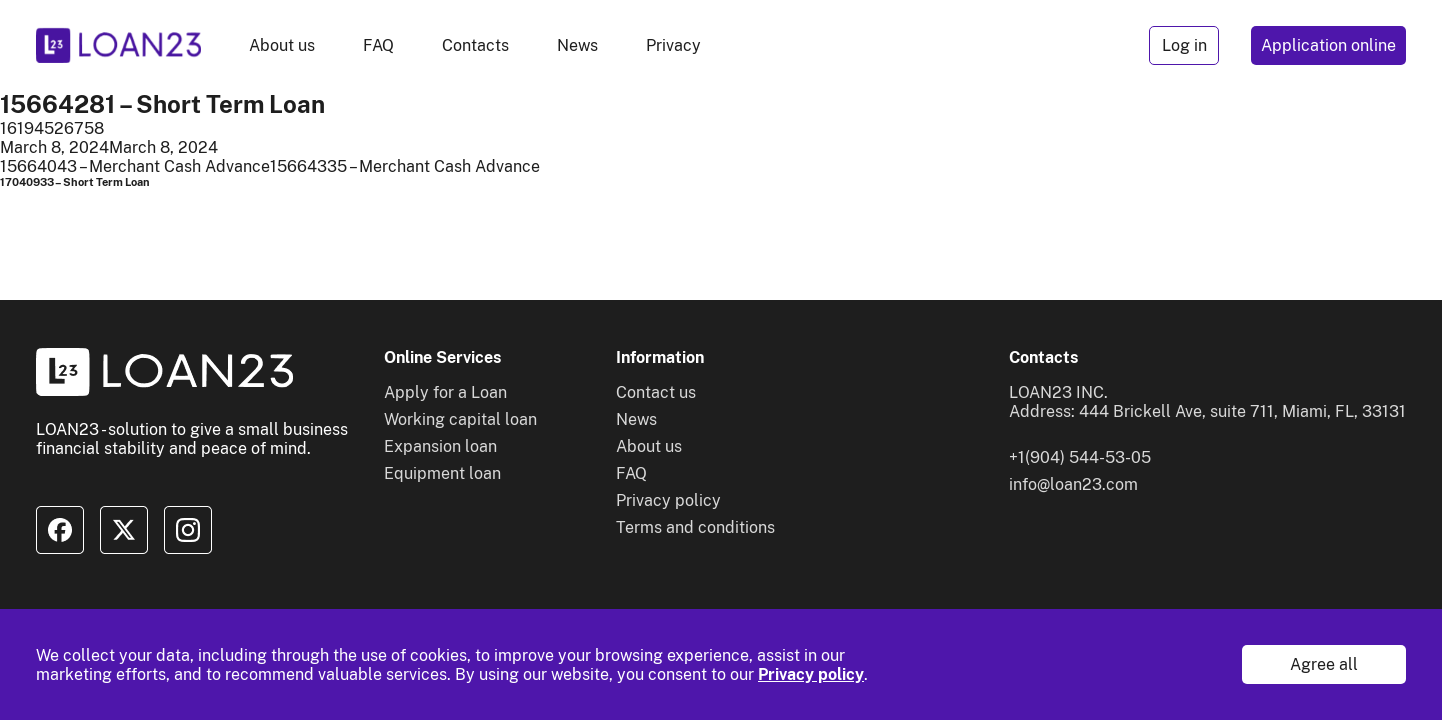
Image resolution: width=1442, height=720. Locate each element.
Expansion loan (440, 446)
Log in (1184, 45)
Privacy (673, 45)
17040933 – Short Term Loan (75, 182)
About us (282, 45)
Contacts (475, 45)
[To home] (118, 45)
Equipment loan (442, 473)
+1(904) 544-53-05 (1080, 457)
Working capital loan (460, 419)
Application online (1328, 45)
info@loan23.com (1073, 484)
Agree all (1324, 664)
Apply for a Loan (445, 392)
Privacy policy (811, 674)
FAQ (378, 45)
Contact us (656, 392)
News (577, 45)
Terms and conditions (695, 527)
